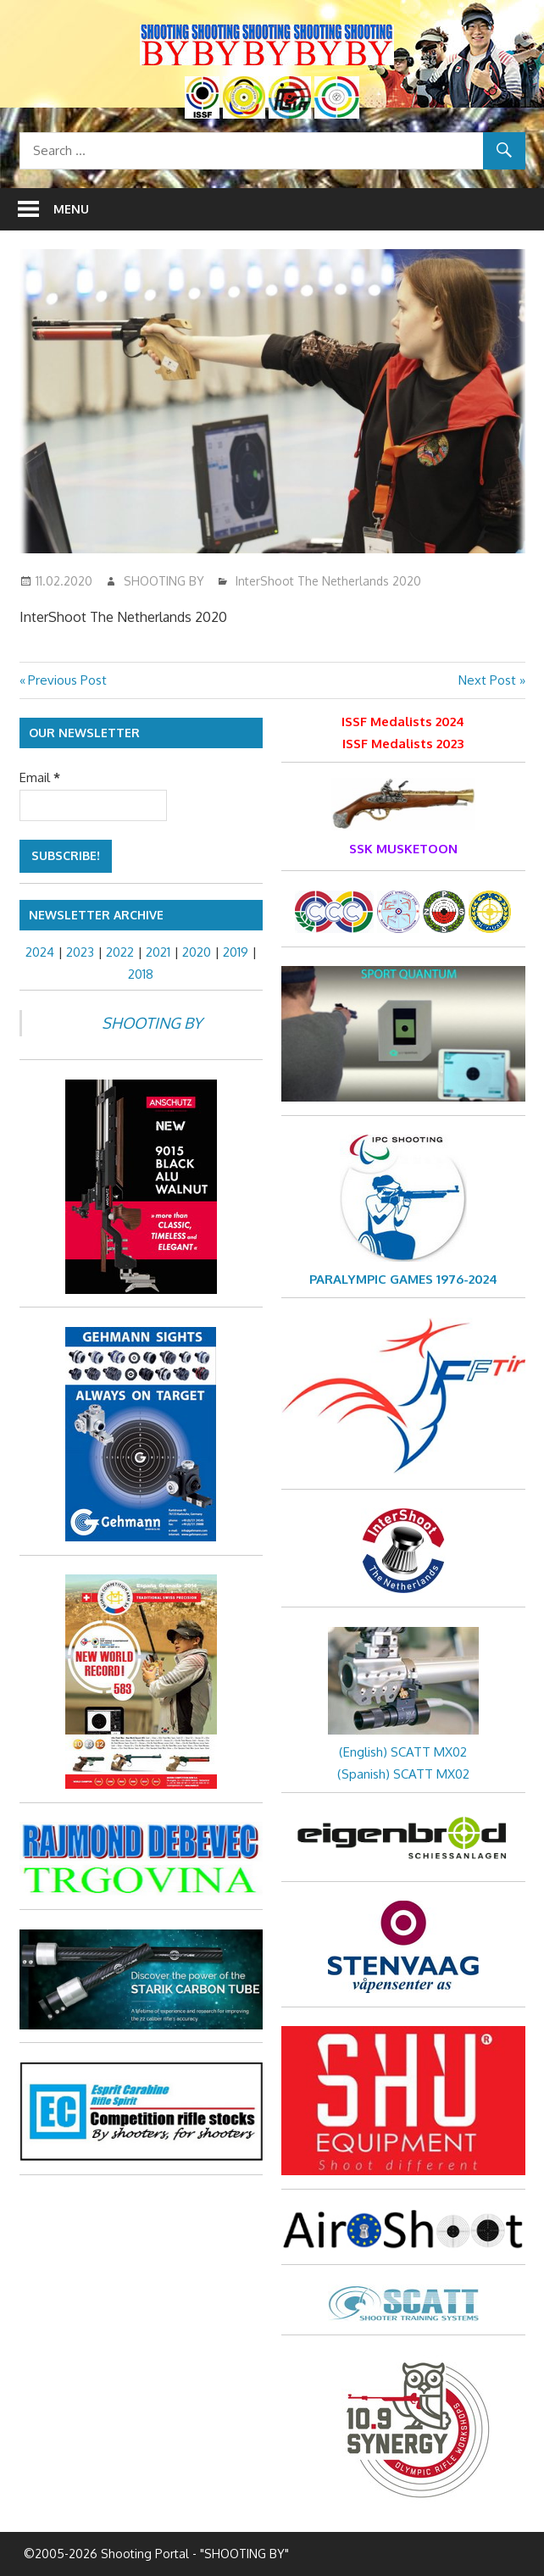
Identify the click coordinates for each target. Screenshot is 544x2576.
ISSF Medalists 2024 (402, 721)
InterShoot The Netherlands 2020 (328, 581)
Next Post (487, 680)
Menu (71, 209)
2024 (39, 952)
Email (39, 777)
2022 (120, 952)
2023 (80, 952)
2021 (158, 952)
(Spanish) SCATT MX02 (403, 1774)
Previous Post (67, 680)
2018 (140, 974)
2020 (196, 952)
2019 (235, 952)
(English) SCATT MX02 (403, 1752)
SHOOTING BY (164, 581)
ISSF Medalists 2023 (403, 744)
